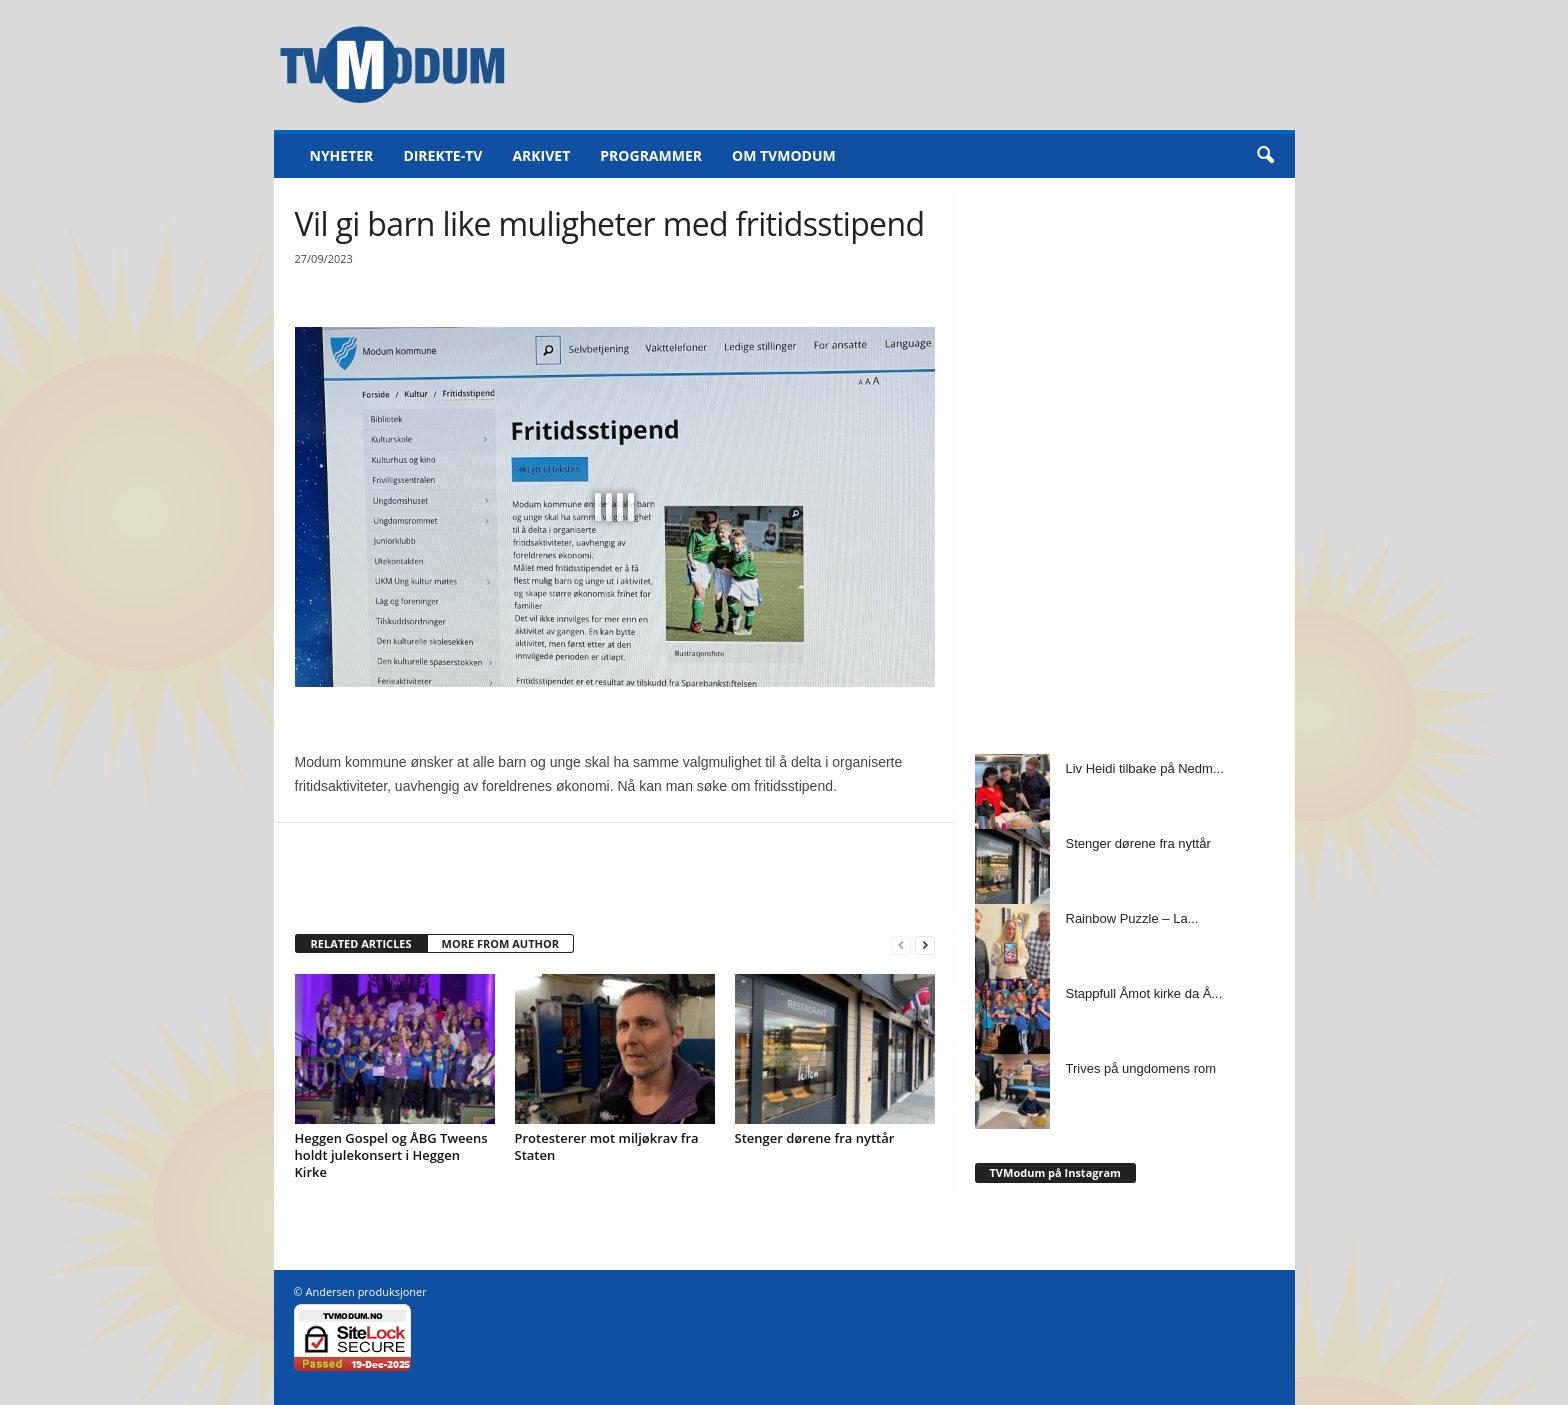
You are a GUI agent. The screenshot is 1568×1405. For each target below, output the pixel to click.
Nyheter (342, 155)
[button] (1265, 156)
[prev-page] (901, 944)
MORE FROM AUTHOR (500, 943)
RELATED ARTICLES (361, 943)
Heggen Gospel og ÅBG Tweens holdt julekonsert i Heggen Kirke (391, 1155)
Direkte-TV (442, 155)
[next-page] (925, 944)
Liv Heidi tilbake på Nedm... (1145, 768)
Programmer (651, 155)
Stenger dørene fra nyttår (815, 1138)
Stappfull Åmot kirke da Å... (1144, 993)
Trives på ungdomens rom (1141, 1068)
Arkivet (541, 155)
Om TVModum (784, 155)
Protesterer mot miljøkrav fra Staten (607, 1146)
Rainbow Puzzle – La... (1132, 918)
